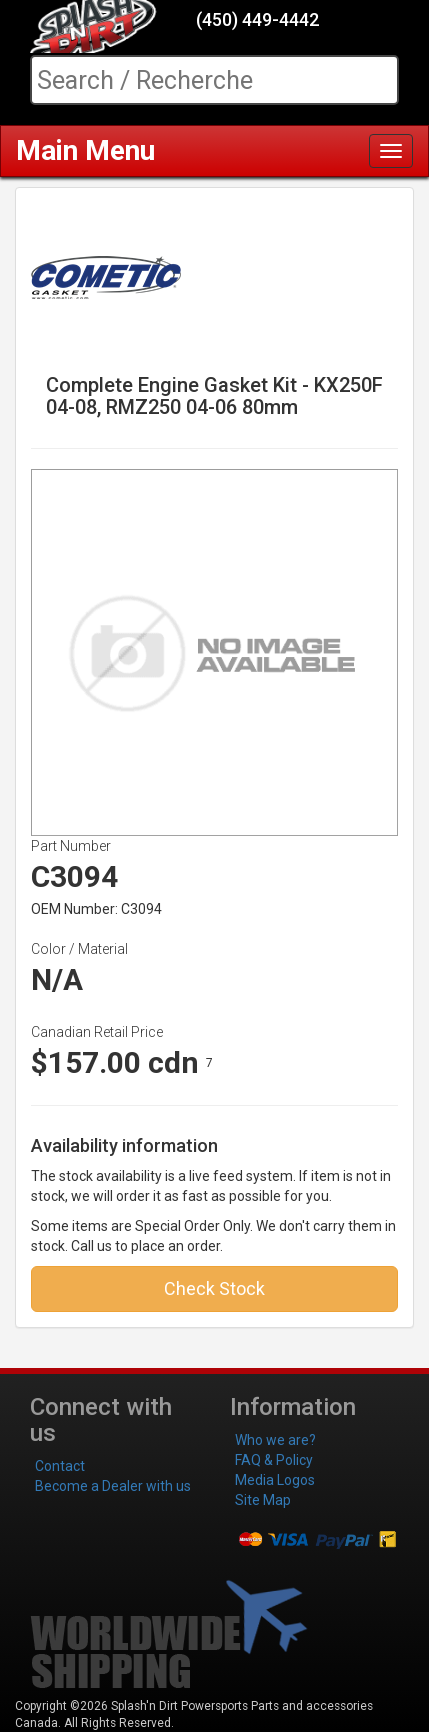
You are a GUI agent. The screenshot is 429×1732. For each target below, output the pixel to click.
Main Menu (85, 150)
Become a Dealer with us (113, 1486)
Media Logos (275, 1480)
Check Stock (214, 1288)
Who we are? (275, 1440)
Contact (60, 1466)
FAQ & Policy (274, 1460)
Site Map (263, 1500)
